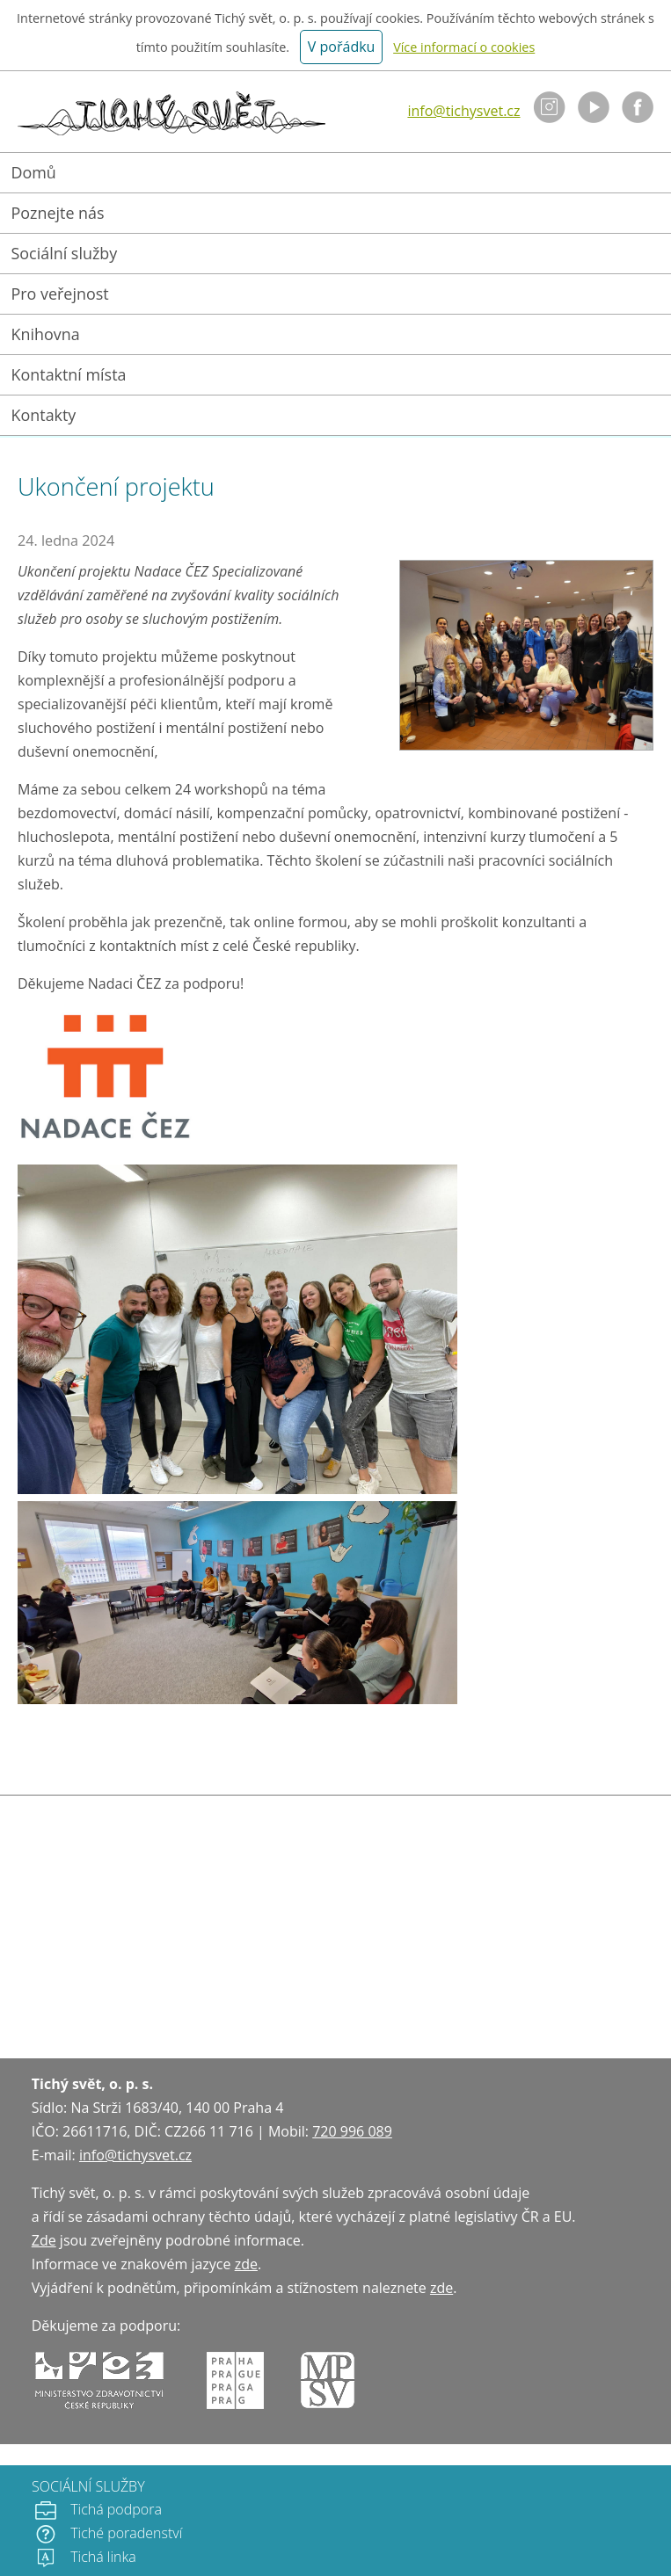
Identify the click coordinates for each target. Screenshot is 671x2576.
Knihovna (45, 334)
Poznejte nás (58, 212)
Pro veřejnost (60, 293)
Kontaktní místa (69, 374)
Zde (44, 2240)
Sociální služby (64, 253)
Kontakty (44, 414)
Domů (33, 172)
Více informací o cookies (464, 47)
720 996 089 (352, 2131)
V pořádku (342, 46)
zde (246, 2264)
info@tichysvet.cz (463, 110)
